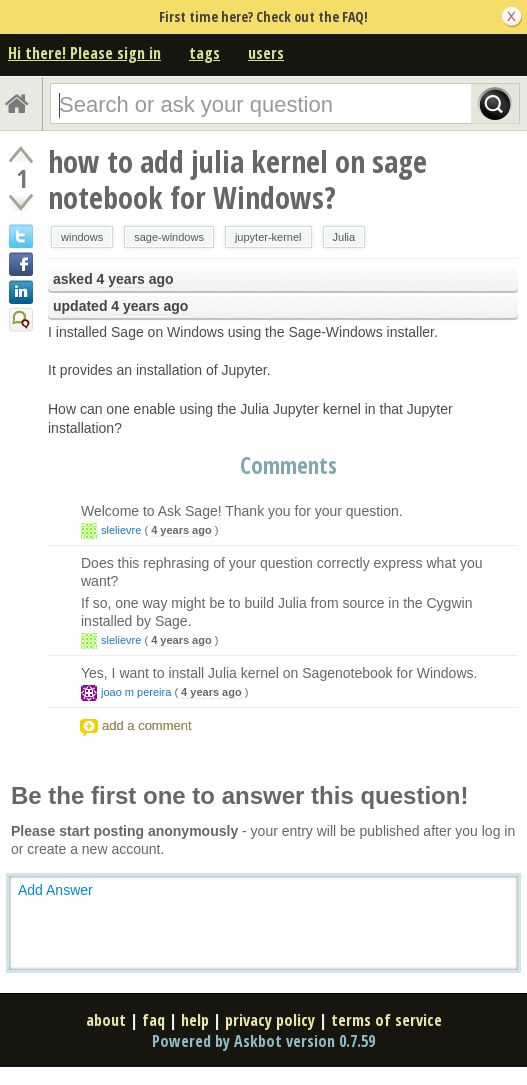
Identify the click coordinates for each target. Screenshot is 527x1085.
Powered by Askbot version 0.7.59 (263, 1041)
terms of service (386, 1020)
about (106, 1020)
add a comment (147, 725)
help (195, 1020)
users (266, 53)
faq (153, 1020)
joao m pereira (136, 692)
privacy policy (270, 1020)
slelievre (121, 530)
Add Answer (55, 890)
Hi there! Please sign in (84, 53)
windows (82, 237)
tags (204, 53)
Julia (344, 237)
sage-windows (169, 237)
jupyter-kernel (268, 237)
